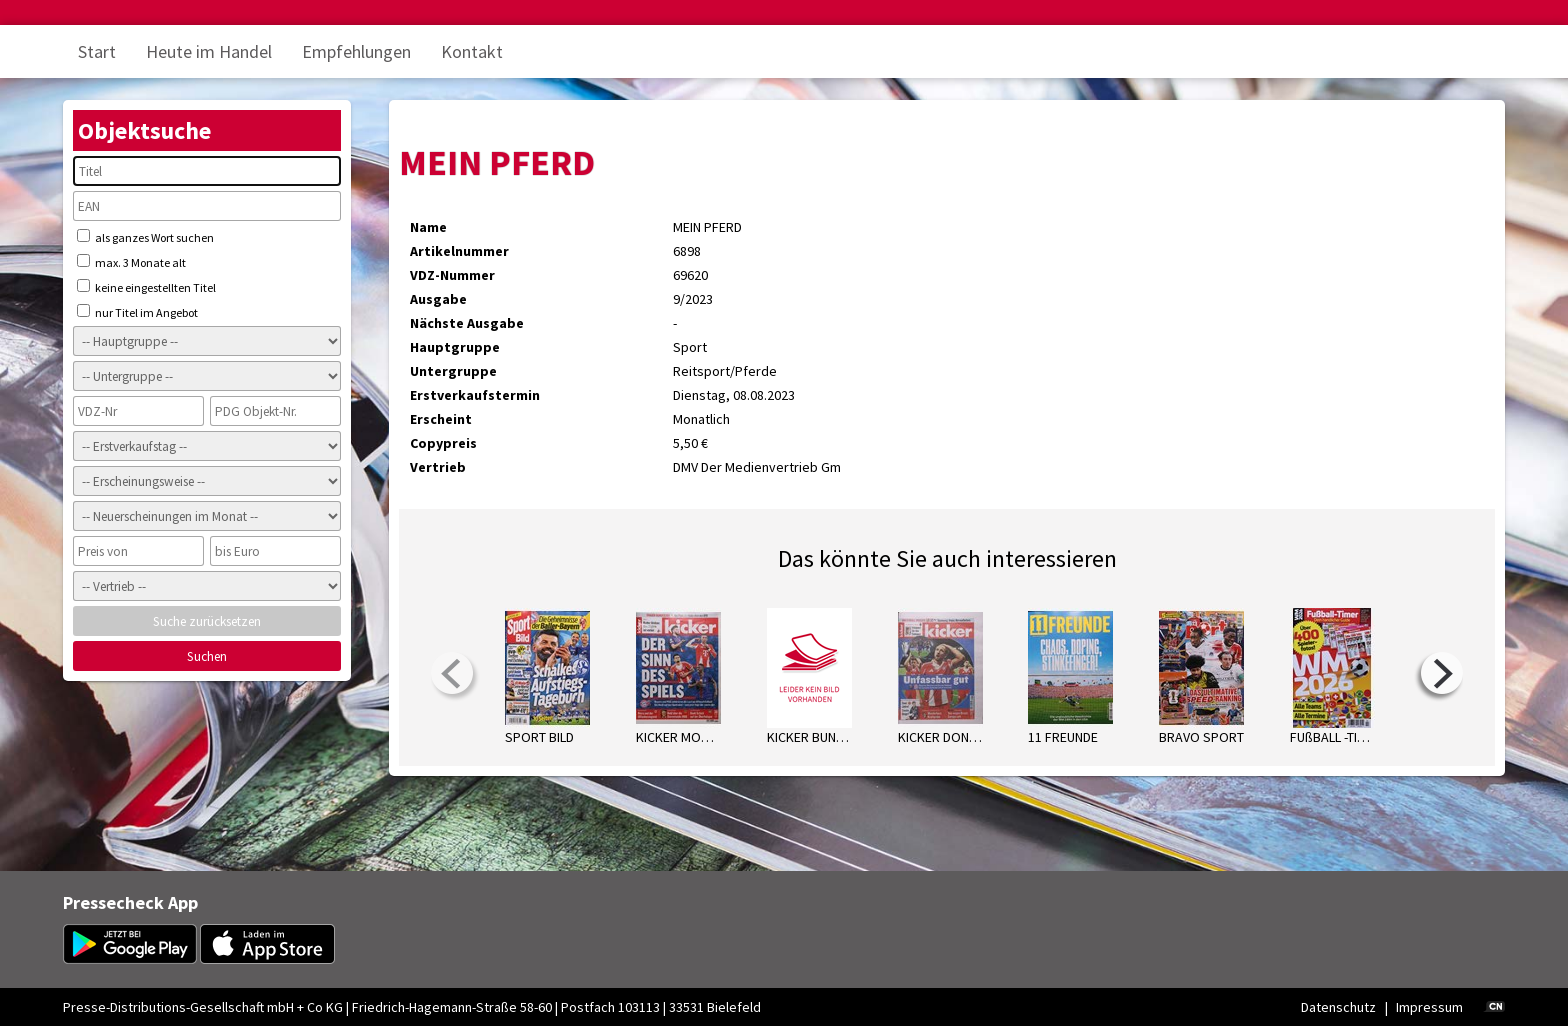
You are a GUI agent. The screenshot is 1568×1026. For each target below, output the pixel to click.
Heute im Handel (209, 51)
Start (97, 51)
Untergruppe (453, 371)
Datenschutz (1338, 1007)
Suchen (207, 656)
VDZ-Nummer (452, 275)
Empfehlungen (356, 51)
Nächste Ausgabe (467, 323)
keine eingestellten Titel (146, 287)
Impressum (1429, 1007)
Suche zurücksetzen (207, 621)
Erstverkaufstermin (475, 395)
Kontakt (472, 51)
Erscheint (441, 419)
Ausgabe (438, 299)
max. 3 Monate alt (131, 262)
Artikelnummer (459, 251)
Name (428, 227)
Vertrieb (438, 467)
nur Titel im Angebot (137, 312)
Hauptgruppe (455, 347)
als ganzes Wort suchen (145, 237)
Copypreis (443, 443)
